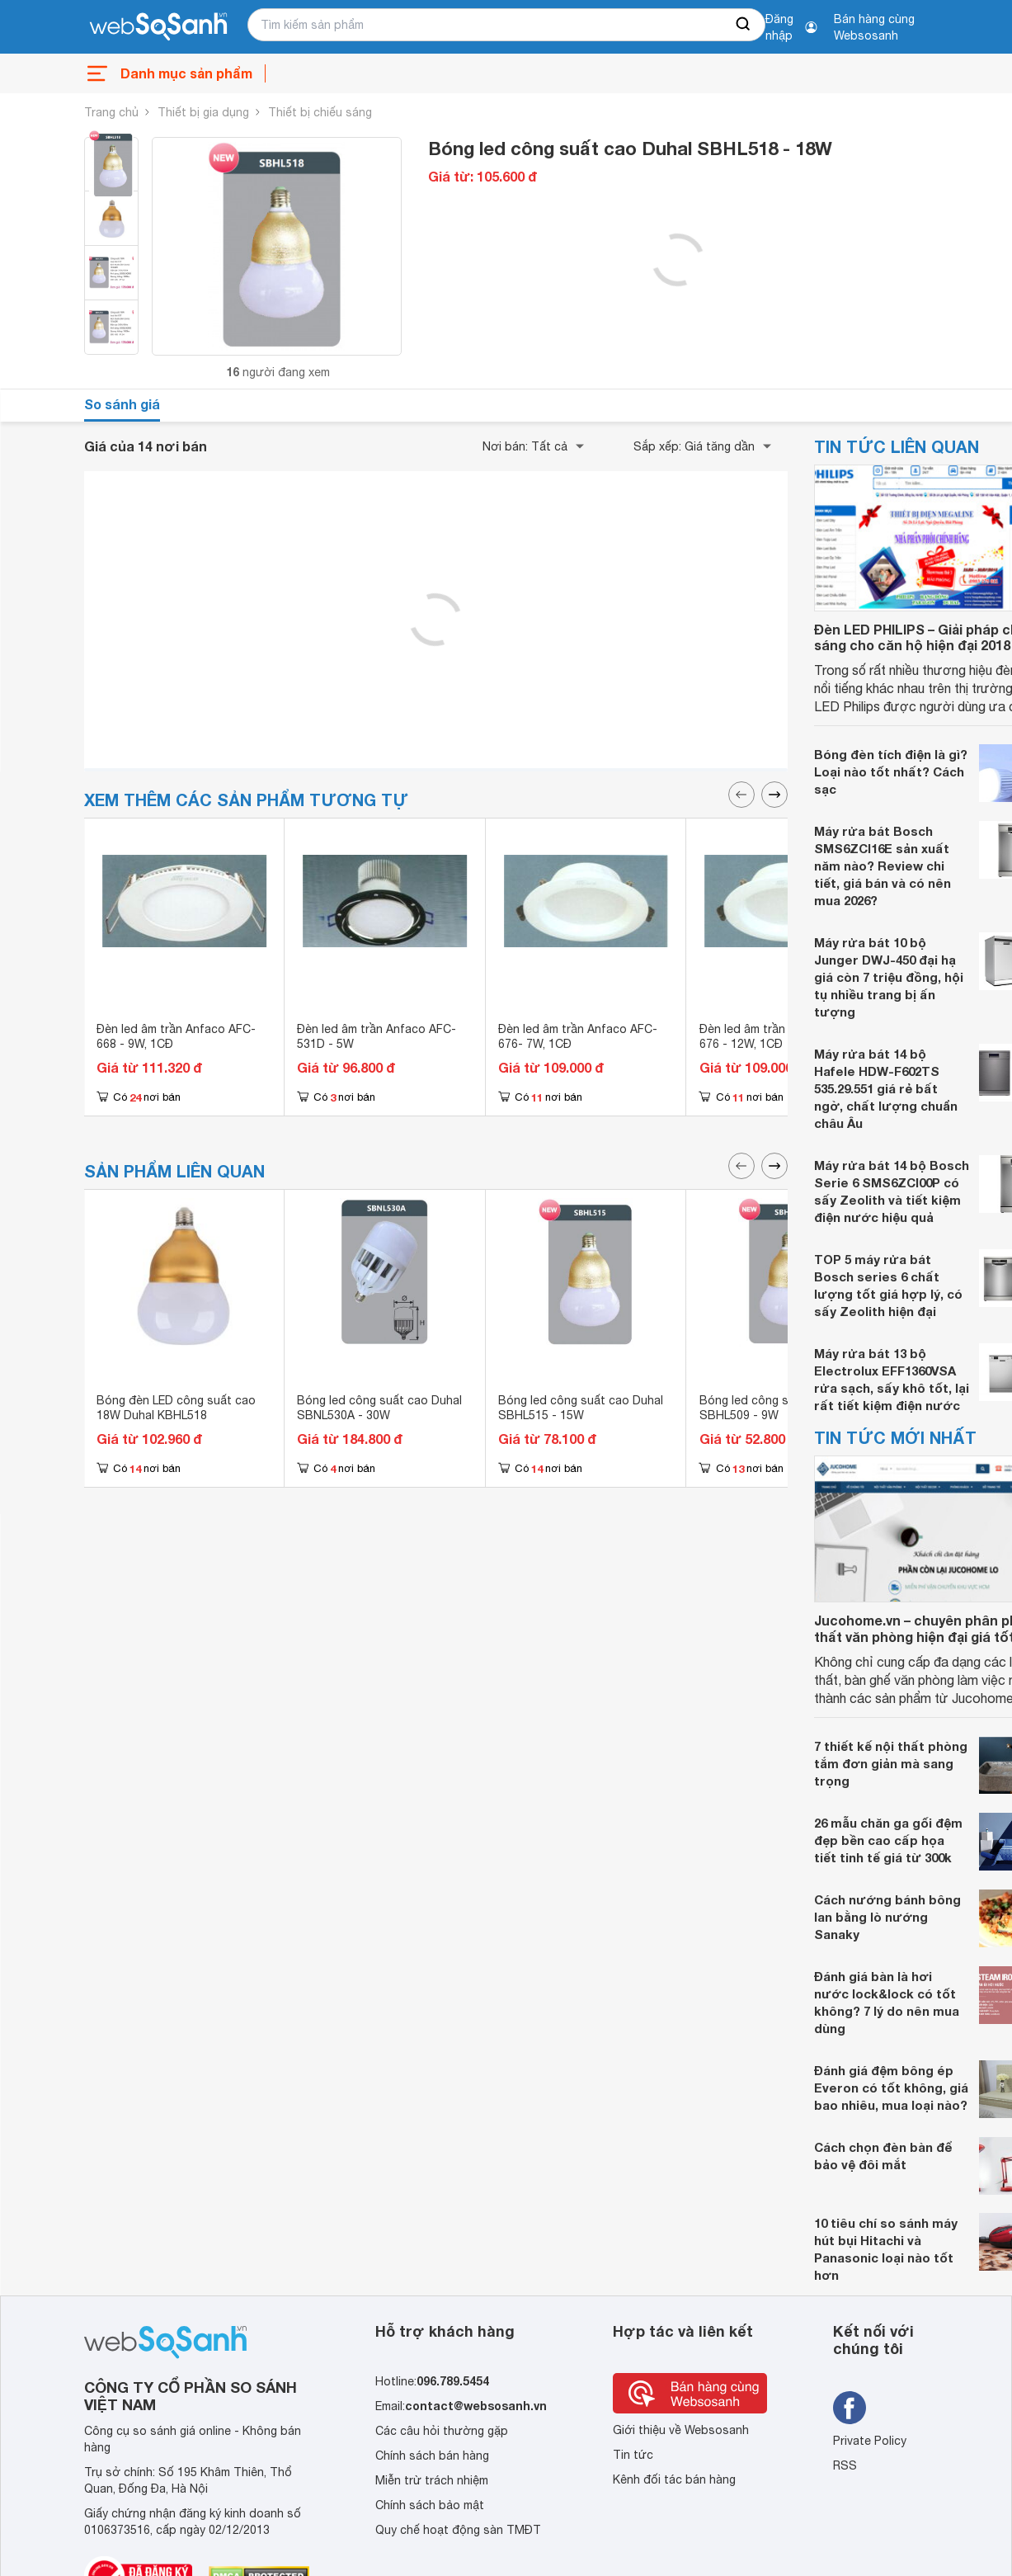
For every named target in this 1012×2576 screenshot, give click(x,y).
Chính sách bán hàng (432, 2455)
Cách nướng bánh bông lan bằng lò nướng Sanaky (887, 1916)
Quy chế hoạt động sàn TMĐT (458, 2529)
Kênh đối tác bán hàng (674, 2479)
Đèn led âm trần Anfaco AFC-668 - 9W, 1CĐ (176, 1036)
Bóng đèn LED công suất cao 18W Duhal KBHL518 (176, 1408)
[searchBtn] (744, 24)
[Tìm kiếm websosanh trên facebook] (849, 2407)
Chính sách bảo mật (429, 2505)
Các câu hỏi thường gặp (441, 2430)
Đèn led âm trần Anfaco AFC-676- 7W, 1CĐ (577, 1036)
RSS (845, 2465)
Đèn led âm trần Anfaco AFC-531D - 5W (376, 1036)
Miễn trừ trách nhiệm (431, 2480)
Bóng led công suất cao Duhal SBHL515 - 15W (580, 1408)
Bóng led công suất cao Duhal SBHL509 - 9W (781, 1408)
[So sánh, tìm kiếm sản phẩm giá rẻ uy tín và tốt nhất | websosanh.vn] (158, 27)
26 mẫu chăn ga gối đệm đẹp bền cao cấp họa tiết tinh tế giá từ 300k (888, 1840)
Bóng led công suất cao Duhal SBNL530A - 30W (379, 1408)
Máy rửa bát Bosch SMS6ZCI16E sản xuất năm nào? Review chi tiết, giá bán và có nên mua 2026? (882, 865)
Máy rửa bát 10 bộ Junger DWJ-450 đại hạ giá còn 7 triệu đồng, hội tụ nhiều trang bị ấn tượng (888, 977)
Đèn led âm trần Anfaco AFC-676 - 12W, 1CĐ (779, 1036)
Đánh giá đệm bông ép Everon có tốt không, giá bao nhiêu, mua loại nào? (891, 2087)
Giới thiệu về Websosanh (681, 2430)
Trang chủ (111, 112)
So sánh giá (122, 404)
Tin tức (633, 2454)
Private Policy (869, 2440)
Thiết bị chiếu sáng (320, 112)
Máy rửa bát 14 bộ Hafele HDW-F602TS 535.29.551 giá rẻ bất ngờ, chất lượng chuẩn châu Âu (886, 1088)
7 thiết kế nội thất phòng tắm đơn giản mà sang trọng (890, 1763)
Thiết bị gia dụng (203, 112)
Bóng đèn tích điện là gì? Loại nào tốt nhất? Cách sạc (890, 771)
